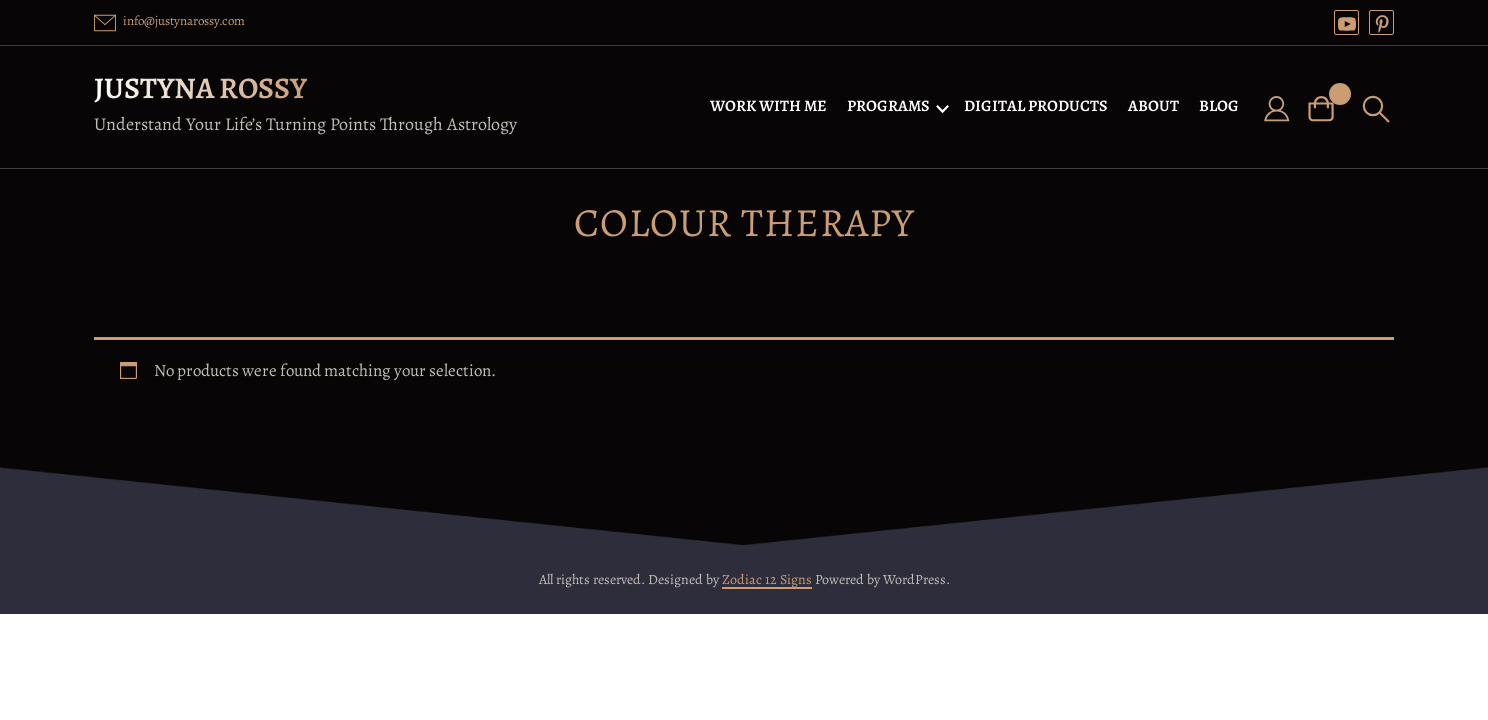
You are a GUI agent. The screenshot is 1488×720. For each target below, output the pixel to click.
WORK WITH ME (768, 106)
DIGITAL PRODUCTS (1036, 106)
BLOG (1219, 106)
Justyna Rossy (200, 88)
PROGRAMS (888, 106)
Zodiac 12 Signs (767, 579)
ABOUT (1153, 106)
